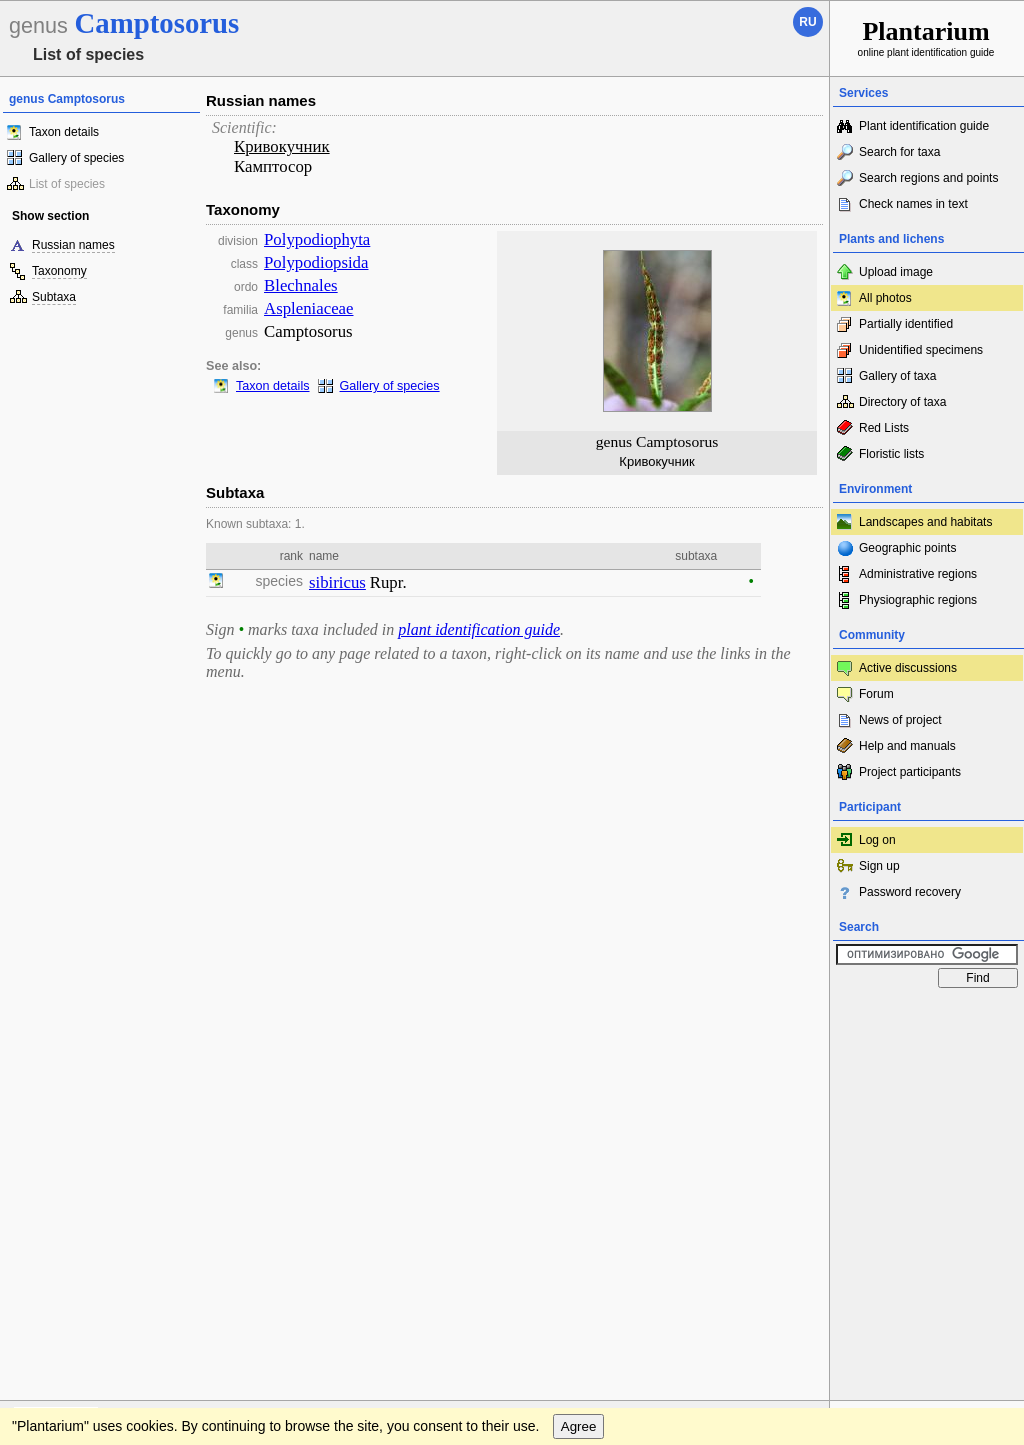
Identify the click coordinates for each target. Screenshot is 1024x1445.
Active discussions (908, 668)
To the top (793, 1017)
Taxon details (64, 132)
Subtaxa (54, 297)
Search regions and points (928, 178)
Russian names (73, 245)
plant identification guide (479, 629)
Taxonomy (59, 271)
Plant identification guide (924, 126)
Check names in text (913, 204)
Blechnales (301, 285)
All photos (885, 298)
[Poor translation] (73, 1163)
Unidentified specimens (921, 350)
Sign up (879, 866)
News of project (900, 720)
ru (807, 22)
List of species (67, 184)
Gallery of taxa (897, 376)
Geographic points (907, 548)
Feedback (136, 1017)
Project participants (910, 772)
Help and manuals (907, 746)
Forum (876, 694)
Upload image (896, 272)
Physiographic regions (918, 600)
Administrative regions (918, 574)
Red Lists (884, 428)
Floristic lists (891, 454)
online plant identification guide (926, 37)
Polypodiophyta (317, 239)
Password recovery (910, 892)
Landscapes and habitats (925, 522)
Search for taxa (899, 152)
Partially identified (906, 324)
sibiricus (337, 582)
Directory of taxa (902, 402)
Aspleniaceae (308, 308)
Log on (877, 840)
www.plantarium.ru (927, 1016)
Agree (579, 1057)
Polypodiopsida (316, 262)
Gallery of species (76, 158)
